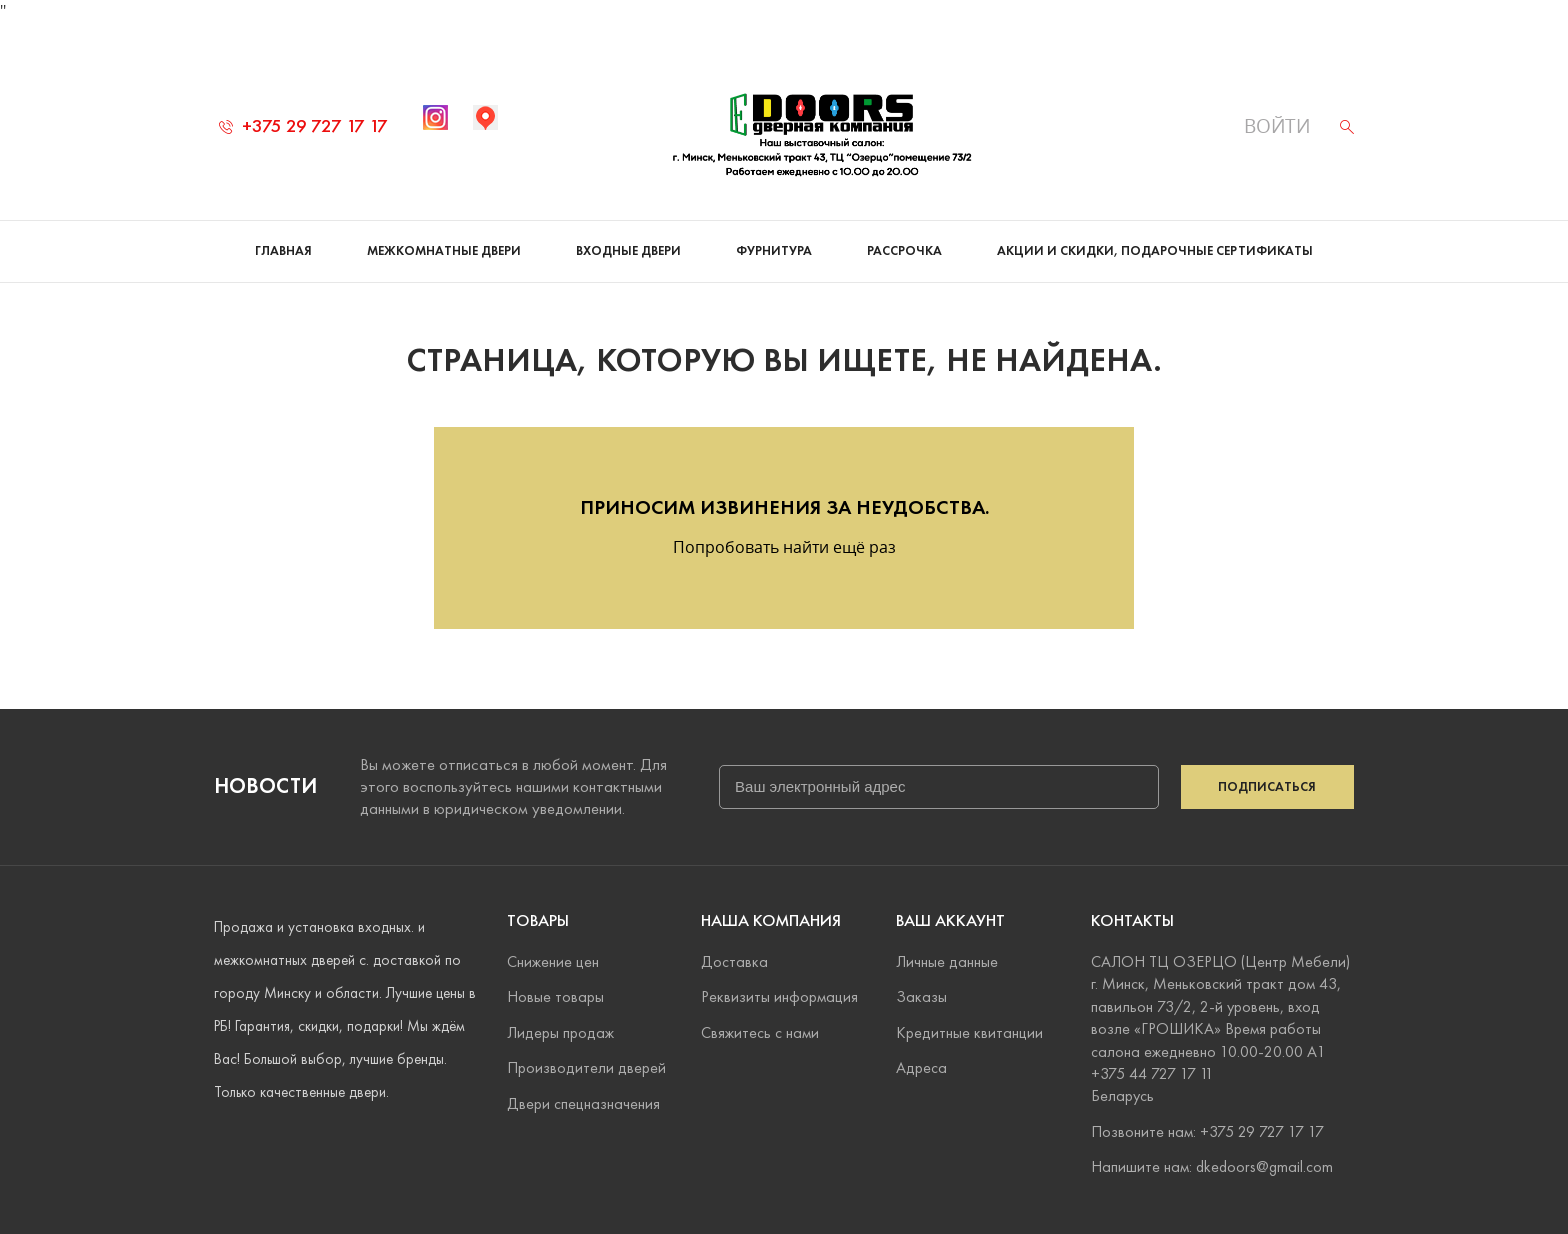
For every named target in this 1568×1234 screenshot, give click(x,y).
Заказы (921, 997)
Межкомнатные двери (444, 230)
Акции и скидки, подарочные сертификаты (1155, 230)
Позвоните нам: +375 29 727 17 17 (1207, 1131)
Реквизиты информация (779, 997)
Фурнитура (774, 230)
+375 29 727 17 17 (303, 104)
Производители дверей (586, 1067)
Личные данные (947, 961)
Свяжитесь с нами (760, 1032)
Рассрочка (904, 230)
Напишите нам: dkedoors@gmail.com (1212, 1166)
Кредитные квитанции (969, 1032)
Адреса (921, 1067)
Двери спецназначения (583, 1103)
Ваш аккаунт (950, 920)
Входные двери (628, 230)
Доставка (734, 961)
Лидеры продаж (560, 1032)
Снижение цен (553, 961)
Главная (283, 230)
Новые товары (555, 997)
